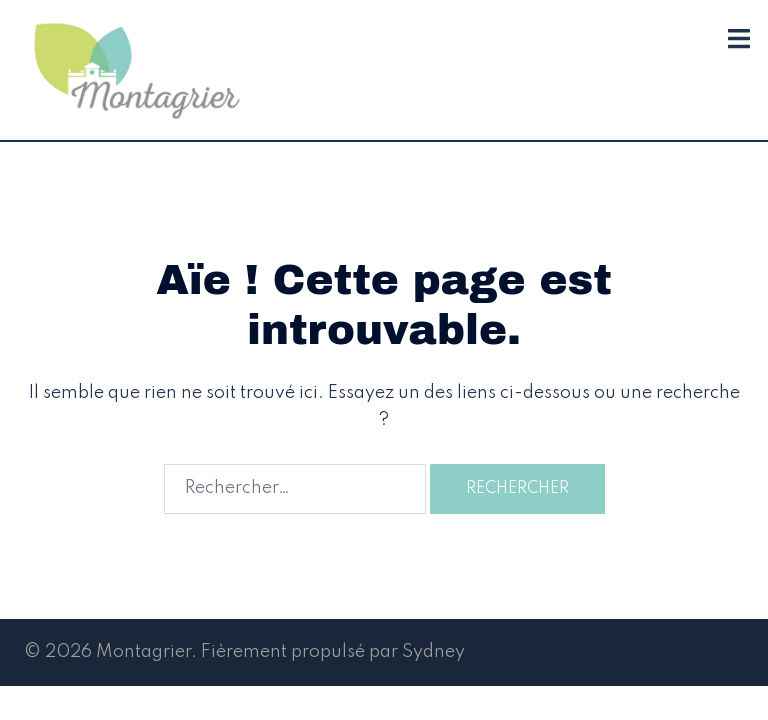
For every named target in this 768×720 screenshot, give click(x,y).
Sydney (433, 652)
